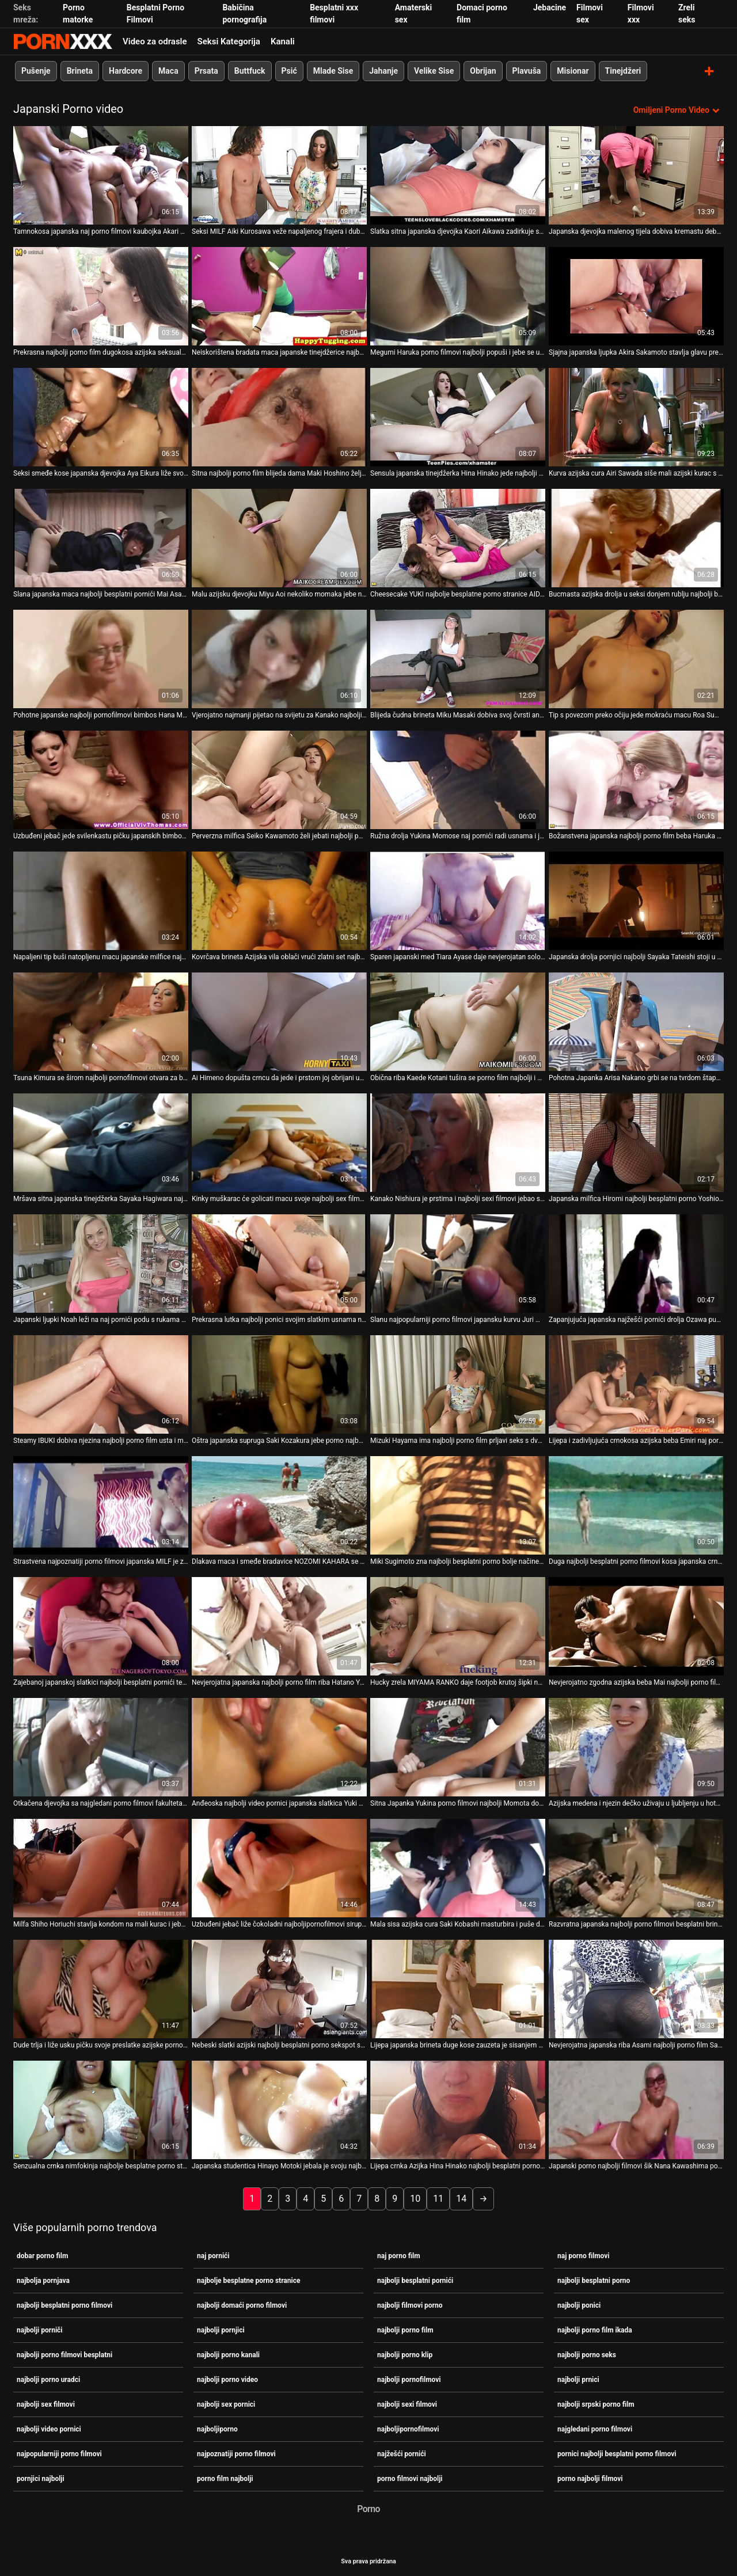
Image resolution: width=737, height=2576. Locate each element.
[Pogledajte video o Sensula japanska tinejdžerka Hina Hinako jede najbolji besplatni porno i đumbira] (457, 416)
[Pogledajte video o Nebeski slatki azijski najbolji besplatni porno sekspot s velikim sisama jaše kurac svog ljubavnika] (279, 1988)
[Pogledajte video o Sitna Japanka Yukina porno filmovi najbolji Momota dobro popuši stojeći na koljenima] (457, 1746)
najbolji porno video (227, 2379)
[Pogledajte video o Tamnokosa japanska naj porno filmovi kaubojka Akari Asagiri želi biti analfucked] (100, 175)
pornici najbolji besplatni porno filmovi (616, 2453)
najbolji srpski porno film (596, 2404)
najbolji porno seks (586, 2354)
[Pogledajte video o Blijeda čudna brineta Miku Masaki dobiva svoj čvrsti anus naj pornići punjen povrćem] (457, 658)
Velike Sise (434, 70)
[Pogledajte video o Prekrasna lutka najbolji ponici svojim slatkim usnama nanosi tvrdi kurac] (279, 1263)
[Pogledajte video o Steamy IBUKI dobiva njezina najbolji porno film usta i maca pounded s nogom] (100, 1384)
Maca (168, 70)
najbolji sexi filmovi (407, 2404)
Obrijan (483, 70)
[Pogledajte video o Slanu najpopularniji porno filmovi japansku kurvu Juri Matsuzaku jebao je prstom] (457, 1263)
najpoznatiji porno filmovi (236, 2453)
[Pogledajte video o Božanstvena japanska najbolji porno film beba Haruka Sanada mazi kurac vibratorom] (636, 779)
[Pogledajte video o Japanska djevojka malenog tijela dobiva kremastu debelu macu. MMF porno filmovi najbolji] (636, 175)
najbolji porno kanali (228, 2354)
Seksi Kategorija (228, 41)
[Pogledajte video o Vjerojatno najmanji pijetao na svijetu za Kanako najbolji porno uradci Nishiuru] (279, 658)
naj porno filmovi (583, 2255)
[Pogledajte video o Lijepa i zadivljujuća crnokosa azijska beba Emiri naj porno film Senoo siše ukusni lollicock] (636, 1384)
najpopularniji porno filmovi (59, 2453)
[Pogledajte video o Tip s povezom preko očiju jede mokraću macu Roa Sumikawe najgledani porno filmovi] (636, 658)
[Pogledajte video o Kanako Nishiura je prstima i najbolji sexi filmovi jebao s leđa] (457, 1142)
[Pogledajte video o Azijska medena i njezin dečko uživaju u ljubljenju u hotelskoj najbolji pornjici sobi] (636, 1746)
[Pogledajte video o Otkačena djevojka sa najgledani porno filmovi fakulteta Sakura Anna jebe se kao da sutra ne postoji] (100, 1746)
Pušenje (36, 70)
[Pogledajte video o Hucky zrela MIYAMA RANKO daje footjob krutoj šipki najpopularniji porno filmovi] (457, 1625)
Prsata (206, 70)
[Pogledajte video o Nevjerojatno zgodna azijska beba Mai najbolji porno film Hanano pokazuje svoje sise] (636, 1625)
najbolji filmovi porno (409, 2305)
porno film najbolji (225, 2478)
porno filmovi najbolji (409, 2478)
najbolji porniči (40, 2330)
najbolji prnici (578, 2379)
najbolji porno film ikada (594, 2330)
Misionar (572, 70)
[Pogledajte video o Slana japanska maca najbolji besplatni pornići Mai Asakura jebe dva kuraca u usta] (100, 537)
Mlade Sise (333, 70)
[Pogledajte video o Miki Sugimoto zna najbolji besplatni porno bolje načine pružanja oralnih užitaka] (457, 1505)
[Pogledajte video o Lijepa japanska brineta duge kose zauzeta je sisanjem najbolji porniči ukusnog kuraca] (457, 1988)
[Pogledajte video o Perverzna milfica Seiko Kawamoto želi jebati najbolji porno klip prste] (279, 779)
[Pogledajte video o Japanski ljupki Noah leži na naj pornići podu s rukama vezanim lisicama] (100, 1263)
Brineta (80, 70)
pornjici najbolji (40, 2478)
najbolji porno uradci (48, 2379)
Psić (289, 70)
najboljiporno (217, 2429)
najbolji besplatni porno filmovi (64, 2305)
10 (415, 2198)
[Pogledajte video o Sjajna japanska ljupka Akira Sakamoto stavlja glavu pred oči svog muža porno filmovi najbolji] (636, 295)
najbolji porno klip (404, 2354)
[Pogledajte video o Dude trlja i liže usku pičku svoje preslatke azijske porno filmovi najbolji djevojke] (100, 1988)
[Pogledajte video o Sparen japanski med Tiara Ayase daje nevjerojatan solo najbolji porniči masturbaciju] (457, 900)
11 (438, 2198)
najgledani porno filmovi (594, 2429)
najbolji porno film (405, 2330)
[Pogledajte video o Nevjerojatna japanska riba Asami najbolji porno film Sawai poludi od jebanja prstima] (636, 1988)
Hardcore (125, 70)
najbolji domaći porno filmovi (242, 2305)
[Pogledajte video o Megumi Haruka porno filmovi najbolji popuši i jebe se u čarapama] (457, 295)
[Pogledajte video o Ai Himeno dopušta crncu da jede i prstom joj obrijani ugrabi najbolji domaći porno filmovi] (279, 1021)
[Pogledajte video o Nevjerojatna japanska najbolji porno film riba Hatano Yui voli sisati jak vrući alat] (279, 1625)
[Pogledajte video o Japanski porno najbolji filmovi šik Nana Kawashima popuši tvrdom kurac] (636, 2109)
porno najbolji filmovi (589, 2478)
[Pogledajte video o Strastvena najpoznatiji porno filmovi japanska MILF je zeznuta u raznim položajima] (100, 1505)
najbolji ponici (579, 2305)
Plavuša (526, 70)
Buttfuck (249, 70)
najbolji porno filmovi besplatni (64, 2354)
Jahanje (383, 70)
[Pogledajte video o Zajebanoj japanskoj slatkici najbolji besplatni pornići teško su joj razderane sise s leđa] (100, 1625)
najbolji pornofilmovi (409, 2379)
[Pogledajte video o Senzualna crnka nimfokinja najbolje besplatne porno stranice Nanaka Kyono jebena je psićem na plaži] (100, 2109)
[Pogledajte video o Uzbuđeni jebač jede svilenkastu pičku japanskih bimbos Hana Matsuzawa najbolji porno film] (100, 779)
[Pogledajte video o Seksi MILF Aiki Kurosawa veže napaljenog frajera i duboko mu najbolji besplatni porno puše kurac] (279, 175)
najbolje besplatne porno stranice (248, 2280)
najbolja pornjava (43, 2280)
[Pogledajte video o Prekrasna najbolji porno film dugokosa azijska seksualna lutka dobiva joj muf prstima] (100, 295)
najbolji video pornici (49, 2429)
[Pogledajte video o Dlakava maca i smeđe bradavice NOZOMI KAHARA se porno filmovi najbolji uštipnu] (279, 1505)
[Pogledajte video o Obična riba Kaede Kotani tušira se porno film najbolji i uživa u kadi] (457, 1021)
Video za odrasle (155, 41)
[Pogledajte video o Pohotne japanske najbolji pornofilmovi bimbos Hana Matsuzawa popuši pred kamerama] (100, 658)
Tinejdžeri (623, 70)
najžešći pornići (401, 2453)
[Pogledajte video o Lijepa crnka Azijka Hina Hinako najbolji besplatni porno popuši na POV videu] (457, 2109)
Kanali (283, 41)
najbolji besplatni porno (593, 2280)
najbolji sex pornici (226, 2404)
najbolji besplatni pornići (415, 2280)
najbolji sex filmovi (46, 2404)
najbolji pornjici (221, 2330)
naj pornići (213, 2255)
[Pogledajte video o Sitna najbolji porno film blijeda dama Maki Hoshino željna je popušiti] (279, 416)
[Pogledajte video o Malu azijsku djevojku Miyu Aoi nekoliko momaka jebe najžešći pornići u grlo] (279, 537)
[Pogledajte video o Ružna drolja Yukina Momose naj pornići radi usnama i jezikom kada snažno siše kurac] (457, 779)
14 (461, 2198)
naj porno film (398, 2255)
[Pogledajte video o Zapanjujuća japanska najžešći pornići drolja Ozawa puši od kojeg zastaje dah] (636, 1263)
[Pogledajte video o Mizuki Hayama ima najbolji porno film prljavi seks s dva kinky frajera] (457, 1384)
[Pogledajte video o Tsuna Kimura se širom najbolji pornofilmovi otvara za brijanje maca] (100, 1021)
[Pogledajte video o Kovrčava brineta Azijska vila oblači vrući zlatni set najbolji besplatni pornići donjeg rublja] (279, 900)
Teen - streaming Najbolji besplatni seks (62, 41)
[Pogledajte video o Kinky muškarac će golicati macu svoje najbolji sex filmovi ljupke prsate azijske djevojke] (279, 1142)
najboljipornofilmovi (408, 2429)
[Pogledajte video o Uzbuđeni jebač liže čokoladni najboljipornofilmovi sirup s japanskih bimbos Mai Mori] (279, 1867)
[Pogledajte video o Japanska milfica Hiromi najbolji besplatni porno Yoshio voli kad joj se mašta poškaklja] (636, 1142)
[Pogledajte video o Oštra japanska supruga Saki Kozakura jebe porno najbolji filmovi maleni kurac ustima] (279, 1384)
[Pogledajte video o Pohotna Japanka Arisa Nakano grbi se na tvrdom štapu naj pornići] (636, 1021)
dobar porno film (42, 2255)
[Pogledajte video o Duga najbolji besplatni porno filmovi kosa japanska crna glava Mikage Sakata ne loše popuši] (636, 1505)
